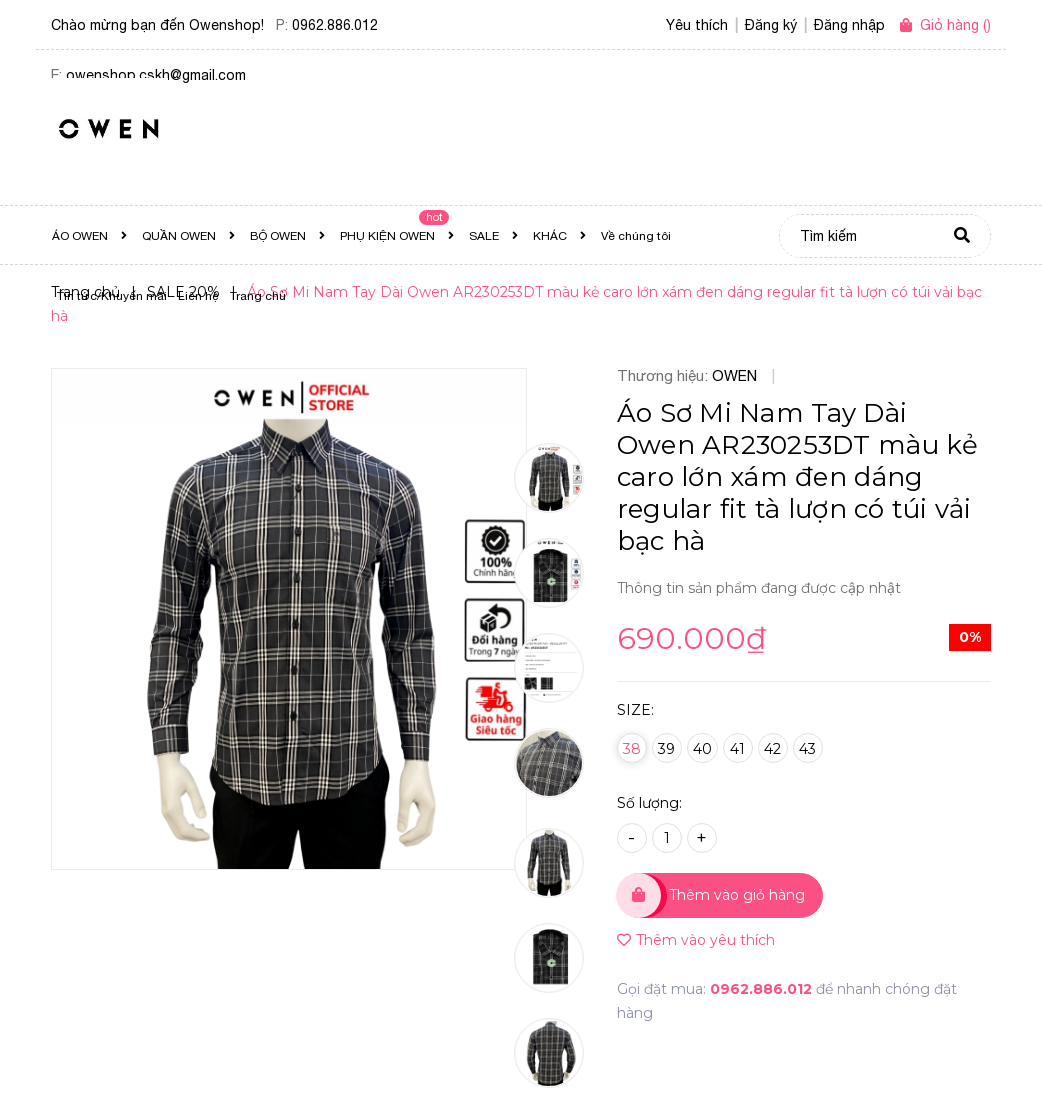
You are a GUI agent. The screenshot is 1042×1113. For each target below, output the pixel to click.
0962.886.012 (335, 25)
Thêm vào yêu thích (696, 940)
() (955, 25)
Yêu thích (697, 25)
